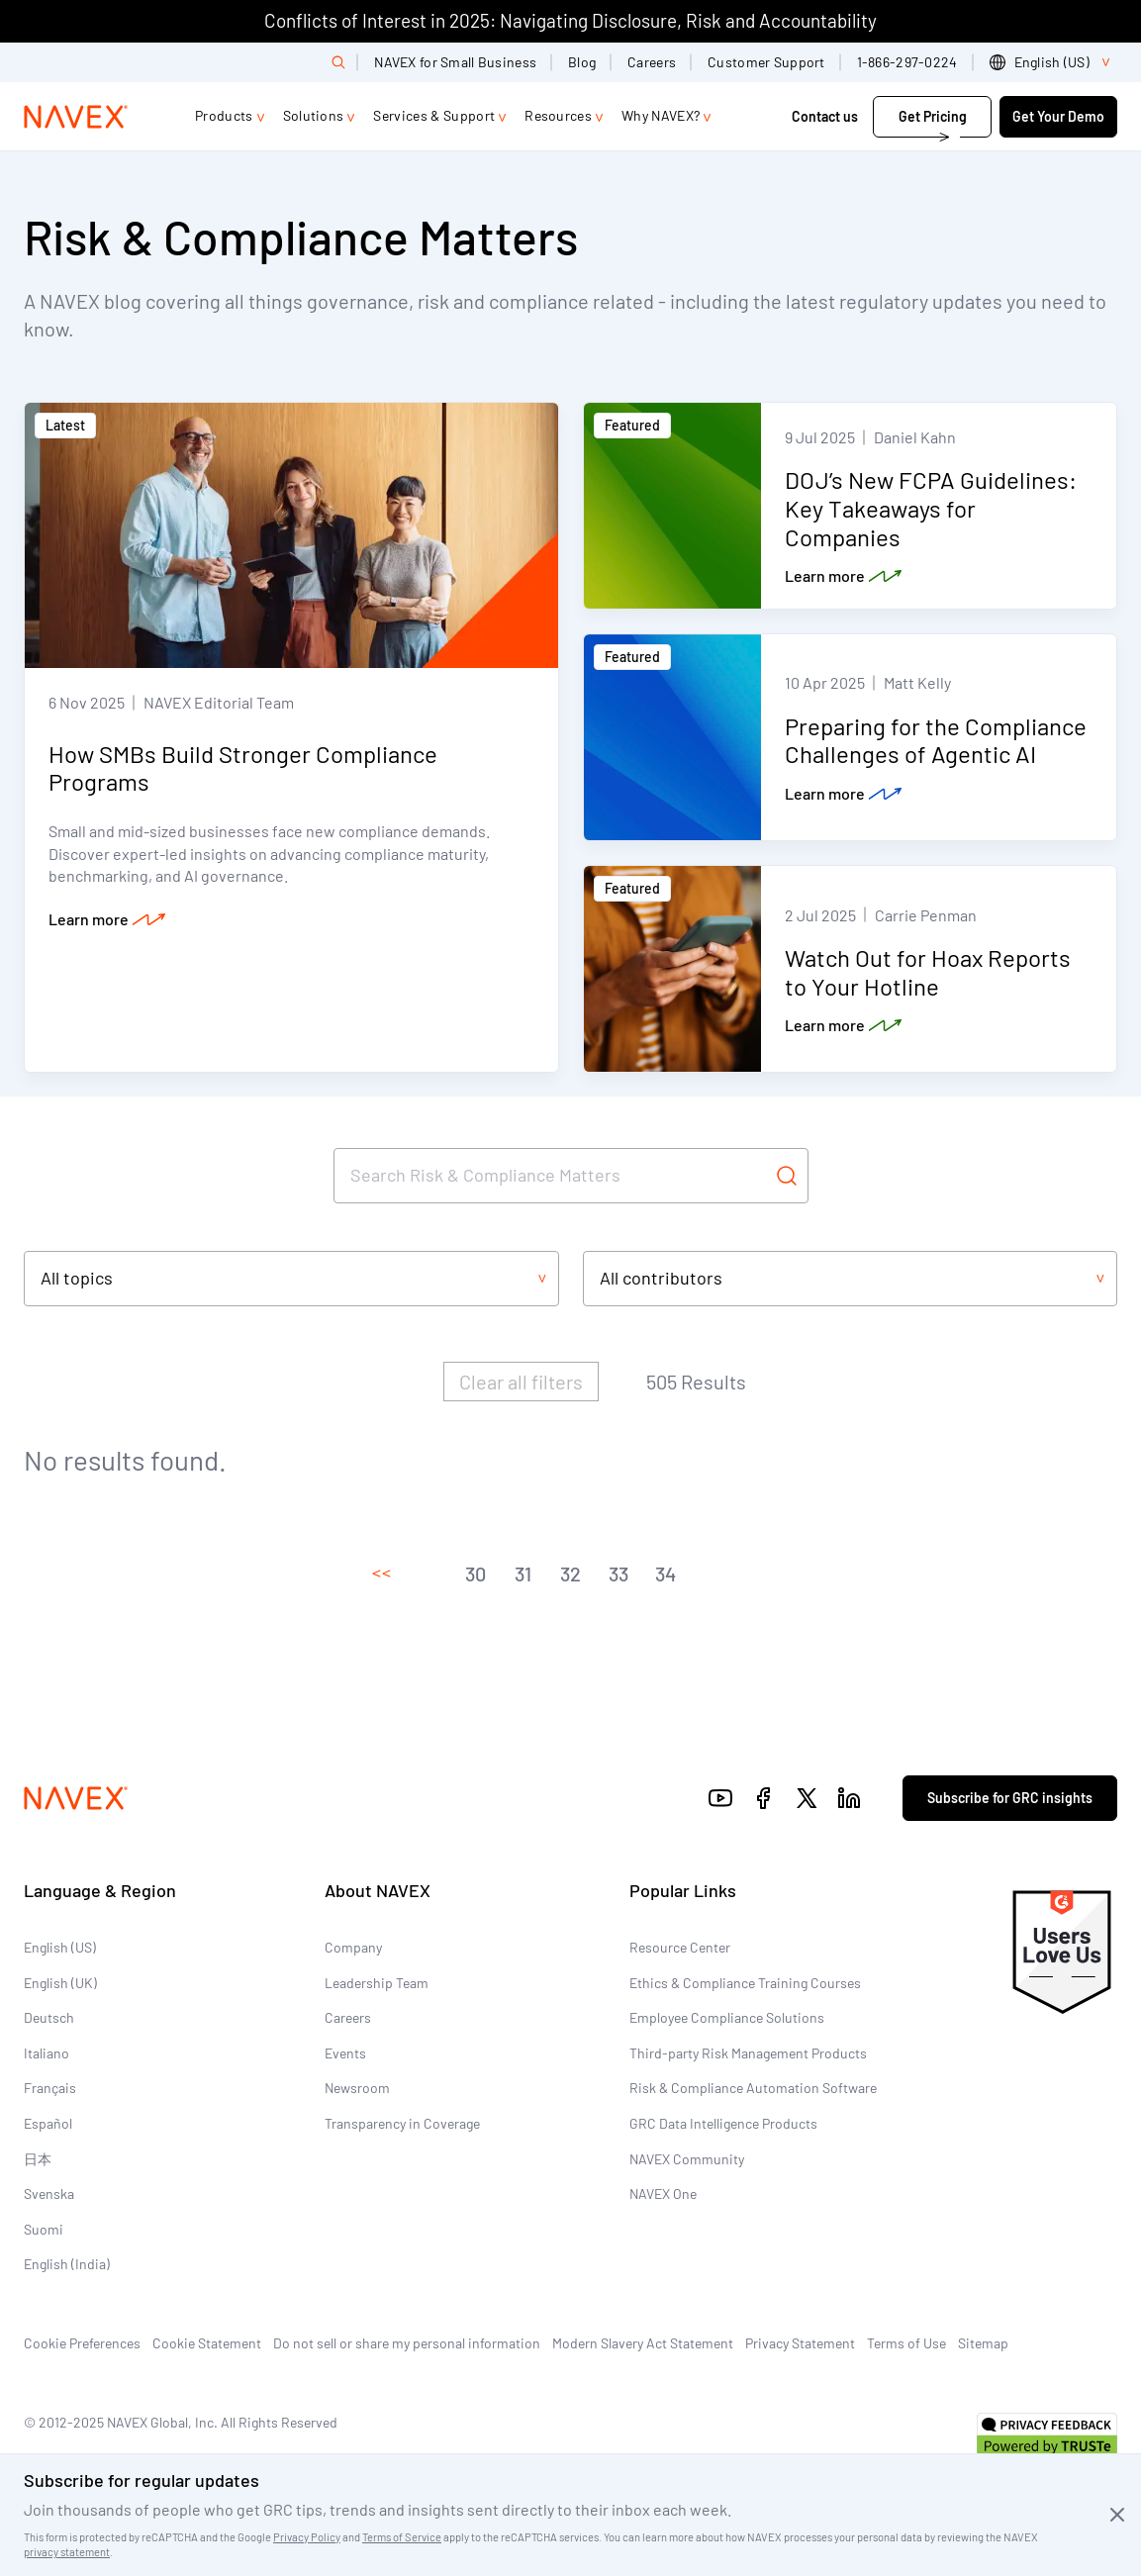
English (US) (60, 1947)
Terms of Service (401, 2536)
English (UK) (60, 1982)
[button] (381, 1573)
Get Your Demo (1058, 116)
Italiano (46, 2053)
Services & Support (434, 115)
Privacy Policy (306, 2536)
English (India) (67, 2263)
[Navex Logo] (76, 117)
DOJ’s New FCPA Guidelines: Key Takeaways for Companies (931, 508)
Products (224, 115)
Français (50, 2087)
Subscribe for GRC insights (1010, 1797)
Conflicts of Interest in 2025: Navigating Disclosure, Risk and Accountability (570, 20)
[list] (1053, 62)
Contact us (826, 116)
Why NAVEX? (660, 115)
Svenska (49, 2193)
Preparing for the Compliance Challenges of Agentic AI (936, 740)
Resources (558, 115)
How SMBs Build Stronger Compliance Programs (242, 768)
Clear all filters (521, 1381)
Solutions (313, 115)
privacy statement (67, 2551)
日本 (37, 2158)
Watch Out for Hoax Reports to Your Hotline (928, 972)
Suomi (43, 2229)
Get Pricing (933, 116)
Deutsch (49, 2017)
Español (48, 2123)
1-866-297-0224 (907, 61)
